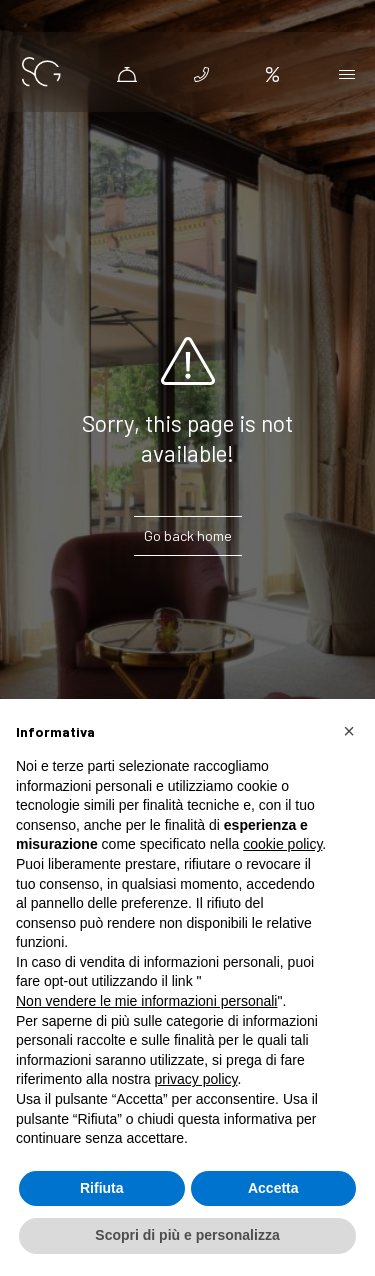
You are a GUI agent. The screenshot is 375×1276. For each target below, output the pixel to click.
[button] (349, 731)
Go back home (188, 535)
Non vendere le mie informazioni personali (146, 1001)
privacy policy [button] (196, 1079)
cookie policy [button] (282, 844)
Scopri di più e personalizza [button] (187, 1235)
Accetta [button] (273, 1188)
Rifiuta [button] (102, 1188)
